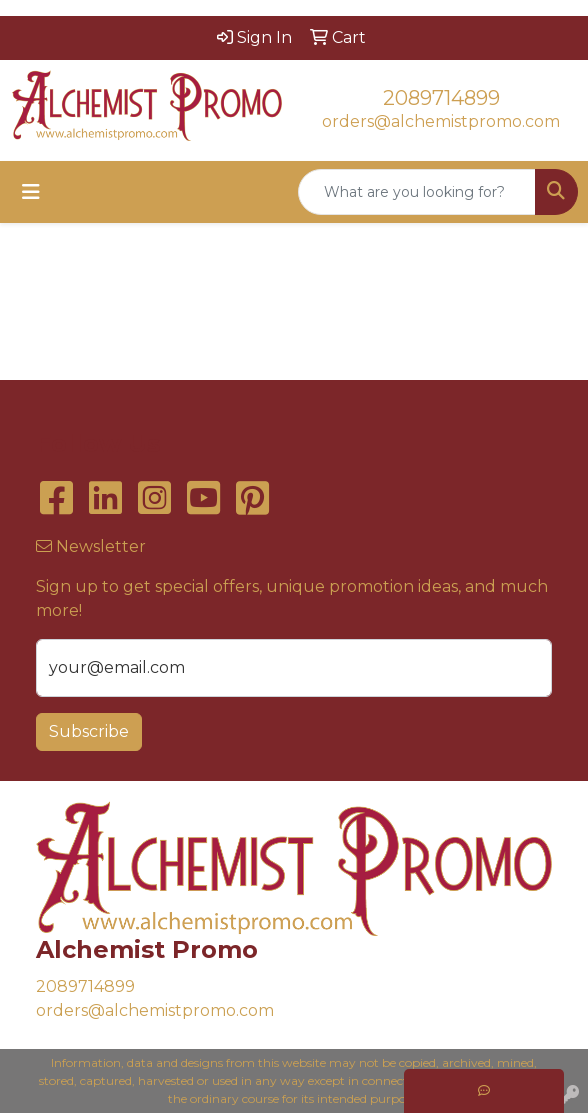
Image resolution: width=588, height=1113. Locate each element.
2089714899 (441, 98)
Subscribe (89, 731)
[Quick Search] (417, 192)
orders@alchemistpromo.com (441, 121)
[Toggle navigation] (31, 192)
